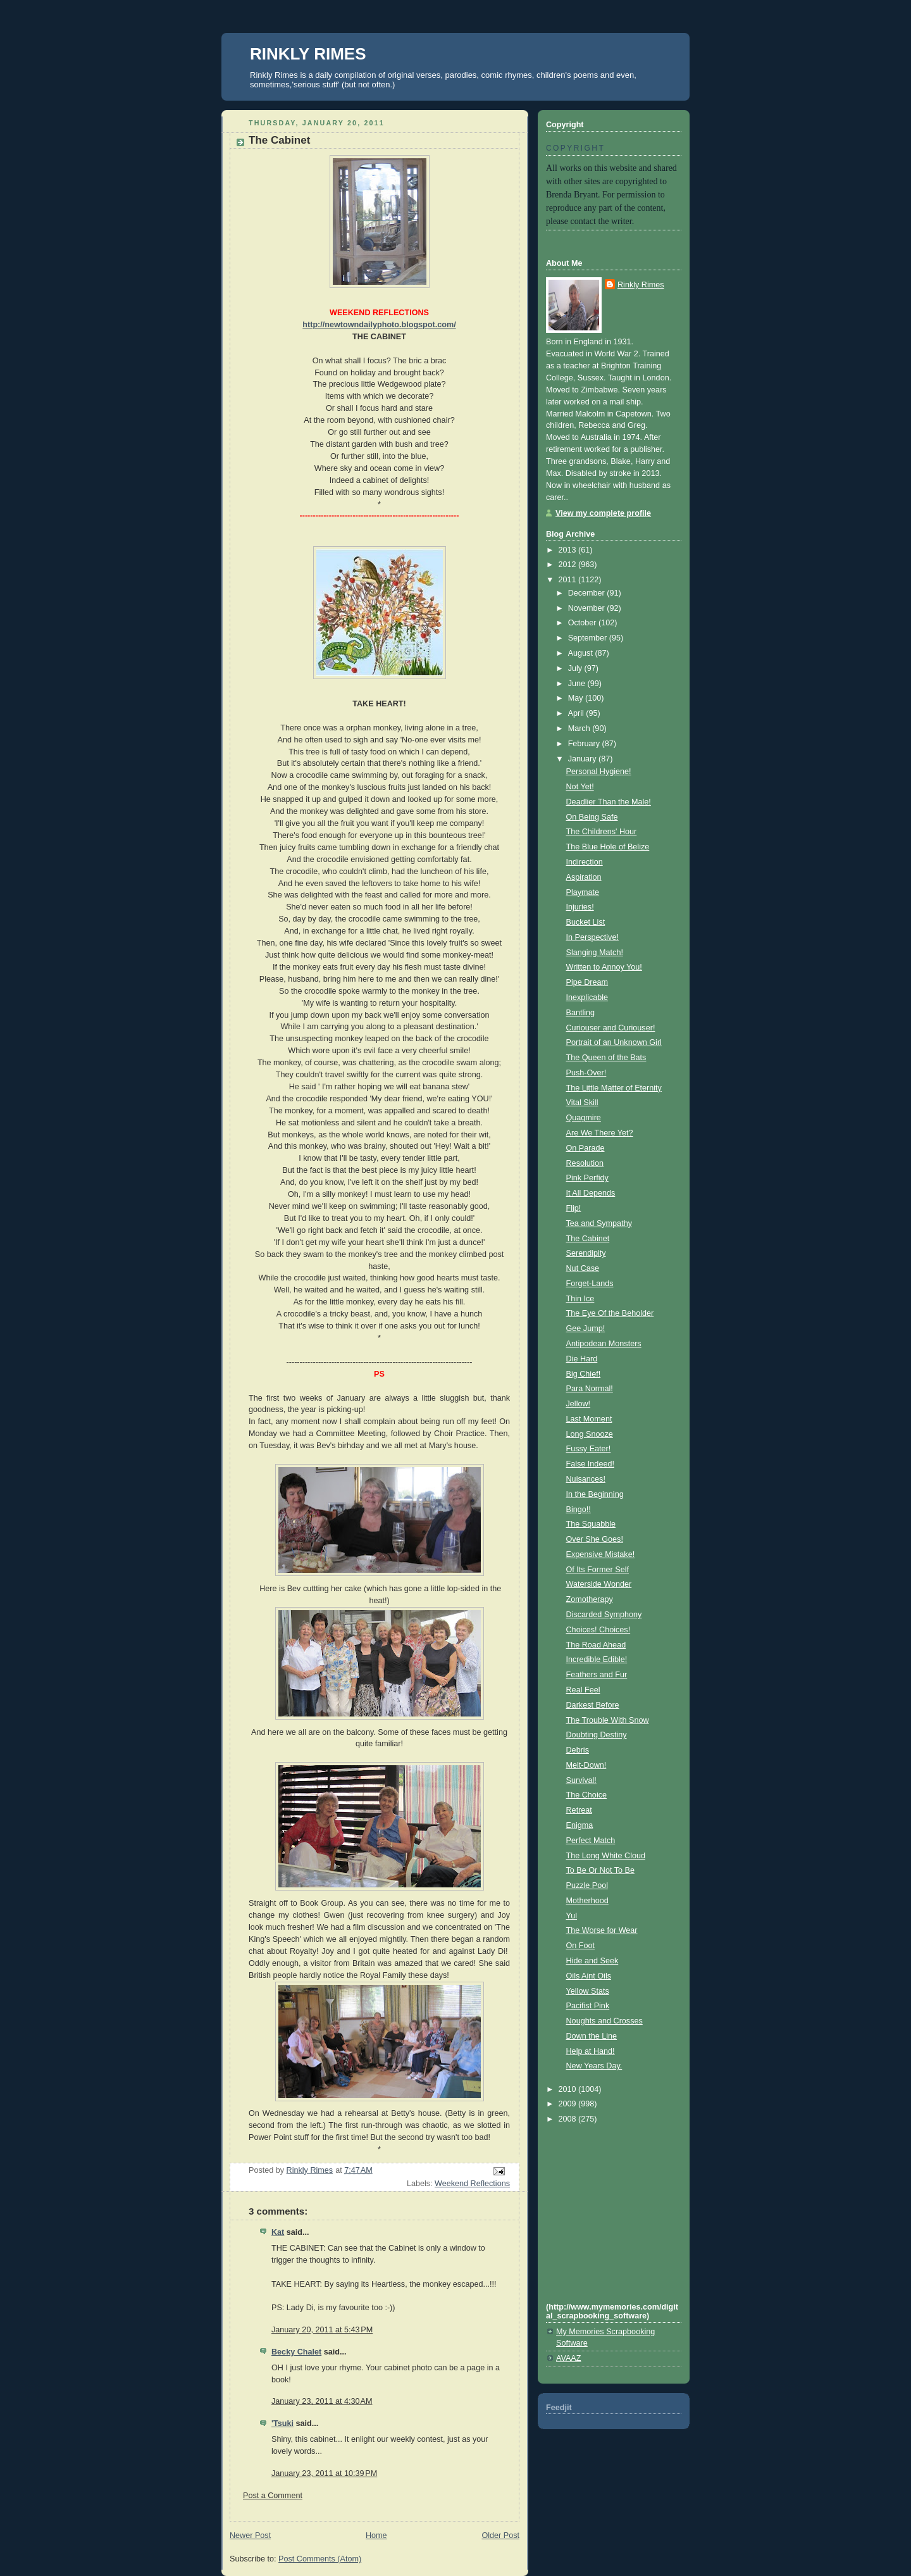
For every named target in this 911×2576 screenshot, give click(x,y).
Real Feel (583, 1689)
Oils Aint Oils (588, 1976)
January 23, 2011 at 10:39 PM (324, 2473)
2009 (569, 2103)
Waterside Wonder (599, 1584)
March (580, 728)
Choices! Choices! (598, 1629)
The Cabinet (588, 1238)
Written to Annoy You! (604, 967)
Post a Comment (272, 2495)
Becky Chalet (296, 2352)
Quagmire (583, 1117)
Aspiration (584, 877)
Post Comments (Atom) (319, 2558)
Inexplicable (587, 997)
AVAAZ (568, 2358)
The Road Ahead (596, 1645)
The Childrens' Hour (601, 831)
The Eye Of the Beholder (610, 1313)
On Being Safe (592, 817)
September (588, 638)
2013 (569, 550)
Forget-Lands (590, 1283)
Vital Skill (582, 1102)
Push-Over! (586, 1072)
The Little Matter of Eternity (614, 1088)
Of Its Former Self (597, 1569)
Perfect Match (591, 1840)
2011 (569, 579)
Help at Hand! (590, 2051)
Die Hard (582, 1358)
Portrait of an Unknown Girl (614, 1042)
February (585, 743)
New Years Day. (594, 2065)
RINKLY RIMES (308, 53)
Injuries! (580, 907)
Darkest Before (592, 1705)
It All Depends (591, 1193)
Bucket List (585, 922)
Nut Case (583, 1268)
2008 (569, 2119)
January (583, 758)
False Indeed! (590, 1464)
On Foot (580, 1945)
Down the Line (591, 2036)
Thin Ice (580, 1298)
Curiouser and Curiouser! (610, 1027)
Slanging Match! (594, 952)
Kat (277, 2232)
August (581, 653)
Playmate (583, 892)
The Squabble (591, 1524)
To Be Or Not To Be (600, 1870)
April (577, 713)
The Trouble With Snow (607, 1720)
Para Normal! (589, 1388)
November (587, 608)
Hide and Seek (592, 1960)
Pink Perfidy (587, 1177)
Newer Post (250, 2535)
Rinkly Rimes (640, 284)
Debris (577, 1750)
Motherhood (587, 1900)
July (576, 668)
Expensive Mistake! (600, 1554)
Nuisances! (585, 1479)
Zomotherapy (589, 1599)
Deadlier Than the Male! (608, 801)
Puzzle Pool (587, 1885)
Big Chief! (583, 1374)
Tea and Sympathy (599, 1223)
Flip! (573, 1208)
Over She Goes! (594, 1539)
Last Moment (589, 1419)
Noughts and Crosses (604, 2020)
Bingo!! (578, 1509)
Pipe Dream (587, 982)
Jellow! (578, 1403)
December (587, 593)
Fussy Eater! (588, 1448)
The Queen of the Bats (606, 1057)
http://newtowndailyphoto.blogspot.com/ (379, 324)
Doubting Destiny (596, 1734)
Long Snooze (589, 1434)
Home (376, 2535)
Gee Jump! (585, 1328)
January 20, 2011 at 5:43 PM (322, 2329)
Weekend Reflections (472, 2183)
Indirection (584, 862)
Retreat (579, 1810)
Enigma (579, 1825)
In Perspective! (592, 937)
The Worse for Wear (602, 1930)
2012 (569, 564)
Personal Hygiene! (598, 771)
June (578, 683)
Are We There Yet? (599, 1133)
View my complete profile (603, 513)
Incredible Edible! (597, 1659)
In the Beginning (595, 1494)
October (583, 622)
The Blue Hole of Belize (608, 846)
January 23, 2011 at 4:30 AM (321, 2401)
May (576, 698)
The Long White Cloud (605, 1855)
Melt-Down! (586, 1765)
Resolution (585, 1163)
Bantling (580, 1012)
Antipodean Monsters (603, 1343)
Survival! (581, 1780)
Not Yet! (580, 786)
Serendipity (586, 1253)
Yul (572, 1915)
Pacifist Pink (588, 2005)
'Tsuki (282, 2423)
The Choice (586, 1795)
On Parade (585, 1148)
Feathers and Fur (597, 1674)
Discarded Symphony (604, 1614)
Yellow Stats (587, 1991)
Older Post (500, 2535)
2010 (569, 2089)
